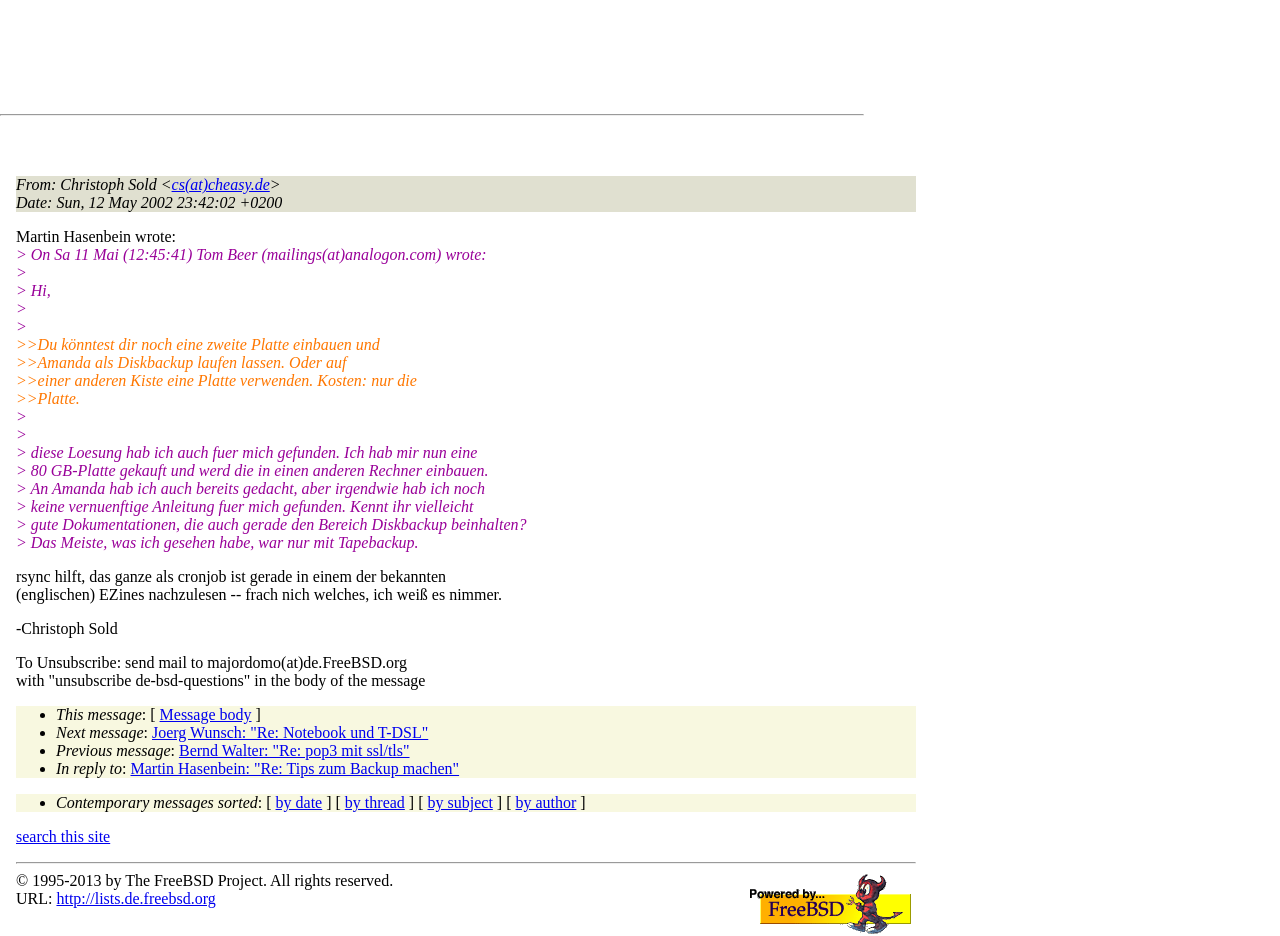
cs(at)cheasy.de (221, 184)
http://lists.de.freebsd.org (135, 898)
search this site (63, 836)
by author (545, 802)
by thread (375, 802)
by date (299, 802)
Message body (206, 714)
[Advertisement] (380, 61)
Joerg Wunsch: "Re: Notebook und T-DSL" (290, 732)
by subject (460, 802)
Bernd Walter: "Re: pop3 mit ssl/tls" (294, 750)
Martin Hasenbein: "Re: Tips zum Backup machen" (295, 768)
